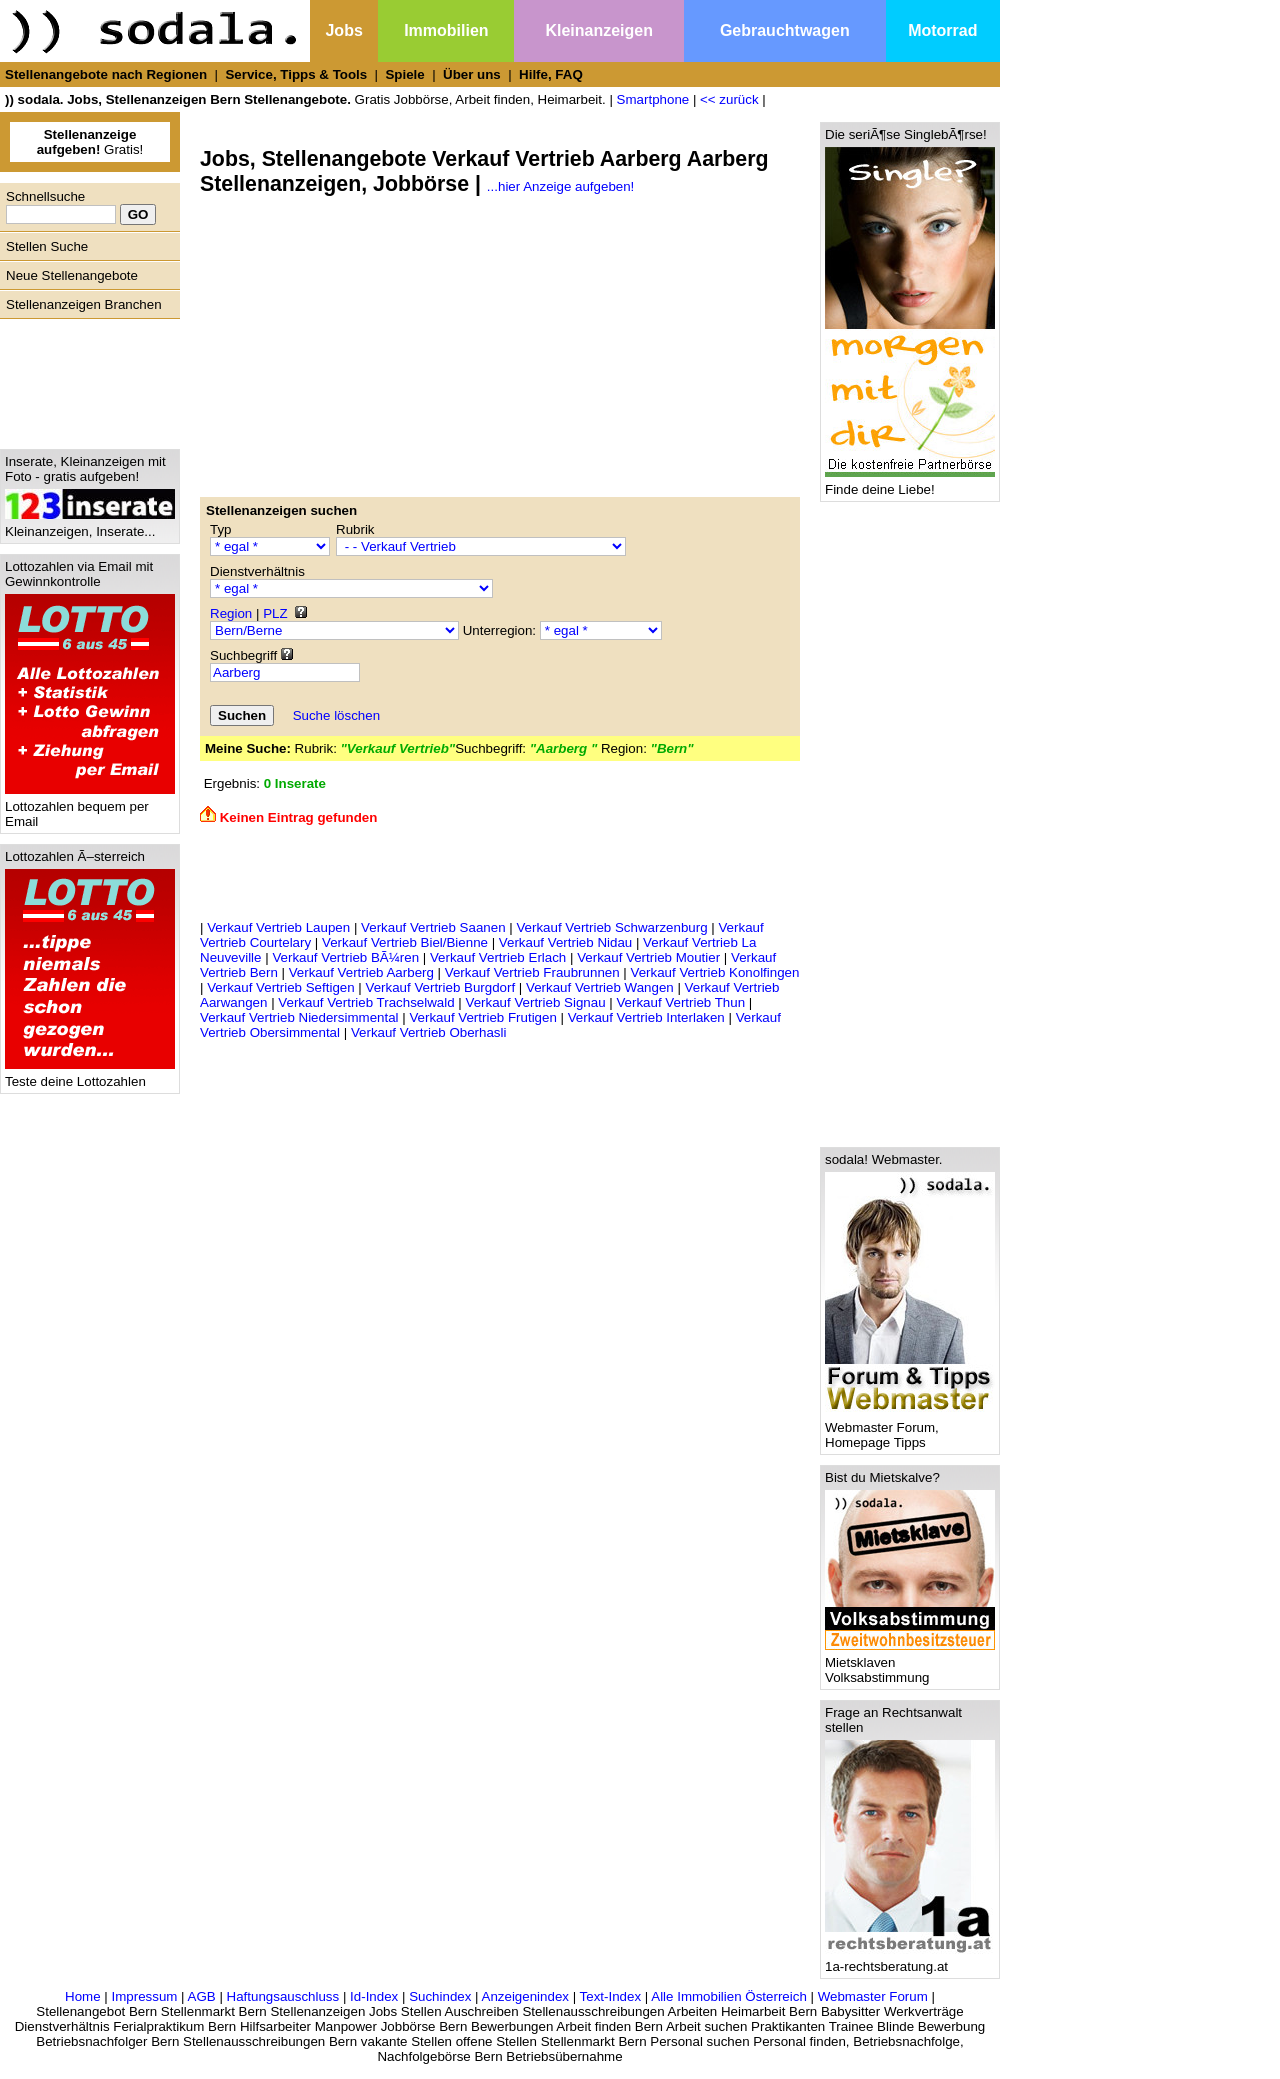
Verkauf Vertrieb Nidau (565, 942)
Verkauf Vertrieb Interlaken (646, 1017)
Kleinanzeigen (599, 30)
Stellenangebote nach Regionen (106, 74)
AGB (202, 1996)
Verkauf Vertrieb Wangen (600, 987)
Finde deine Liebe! (910, 483)
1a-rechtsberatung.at (910, 1960)
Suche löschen (336, 715)
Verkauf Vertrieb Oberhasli (429, 1032)
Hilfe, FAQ (551, 74)
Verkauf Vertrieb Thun (680, 1002)
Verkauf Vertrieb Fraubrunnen (532, 972)
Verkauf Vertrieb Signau (536, 1002)
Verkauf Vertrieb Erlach (498, 957)
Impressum (144, 1996)
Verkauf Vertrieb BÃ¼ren (345, 957)
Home (83, 1996)
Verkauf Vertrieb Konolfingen (715, 972)
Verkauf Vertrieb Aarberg (361, 972)
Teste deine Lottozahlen (90, 1075)
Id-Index (374, 1996)
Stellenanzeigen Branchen (84, 304)
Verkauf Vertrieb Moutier (648, 957)
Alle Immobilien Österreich (729, 1996)
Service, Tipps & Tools (296, 74)
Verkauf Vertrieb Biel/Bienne (405, 942)
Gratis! (90, 142)
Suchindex (440, 1996)
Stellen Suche (47, 246)
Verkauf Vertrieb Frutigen (482, 1017)
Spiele (404, 74)
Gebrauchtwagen (785, 30)
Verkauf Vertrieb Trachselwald (366, 1002)
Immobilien (446, 30)
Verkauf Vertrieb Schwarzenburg (611, 927)
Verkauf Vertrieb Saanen (433, 927)
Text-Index (611, 1996)
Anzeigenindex (525, 1996)
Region (231, 613)
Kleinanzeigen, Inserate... (90, 525)
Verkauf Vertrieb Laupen (278, 927)
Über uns (472, 74)
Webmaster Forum (873, 1996)
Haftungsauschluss (283, 1996)
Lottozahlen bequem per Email (90, 808)
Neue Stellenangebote (72, 275)
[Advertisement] (85, 379)
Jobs (343, 30)
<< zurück (729, 99)
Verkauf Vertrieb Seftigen (280, 987)
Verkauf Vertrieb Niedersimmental (299, 1017)
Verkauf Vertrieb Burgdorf (441, 987)
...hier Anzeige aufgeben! (560, 186)
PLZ (275, 613)
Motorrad (942, 30)
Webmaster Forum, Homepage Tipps (910, 1429)
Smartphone (653, 99)
